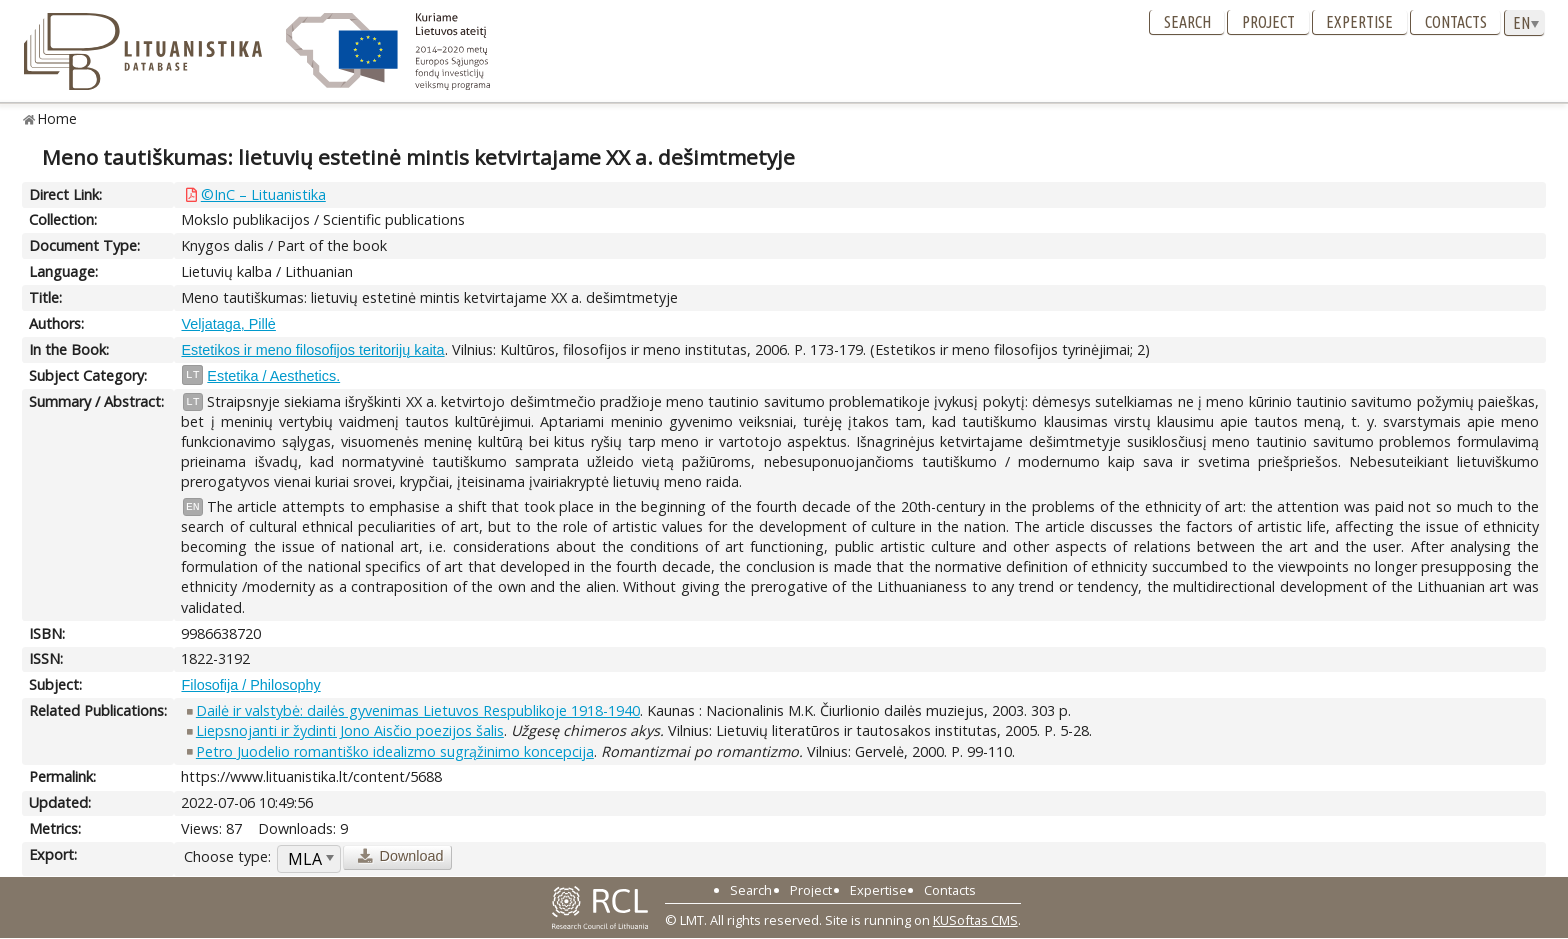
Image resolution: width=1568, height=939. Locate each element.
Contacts (1456, 22)
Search (1187, 22)
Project (1268, 22)
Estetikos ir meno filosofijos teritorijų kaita (312, 350)
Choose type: (227, 856)
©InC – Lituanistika (263, 194)
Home (57, 118)
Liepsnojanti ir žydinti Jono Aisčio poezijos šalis (350, 730)
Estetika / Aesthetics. (273, 376)
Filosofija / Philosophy (250, 685)
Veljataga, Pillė (228, 324)
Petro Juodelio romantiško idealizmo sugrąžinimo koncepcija (395, 751)
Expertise (1359, 22)
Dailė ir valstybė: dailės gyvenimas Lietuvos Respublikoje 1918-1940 (418, 710)
